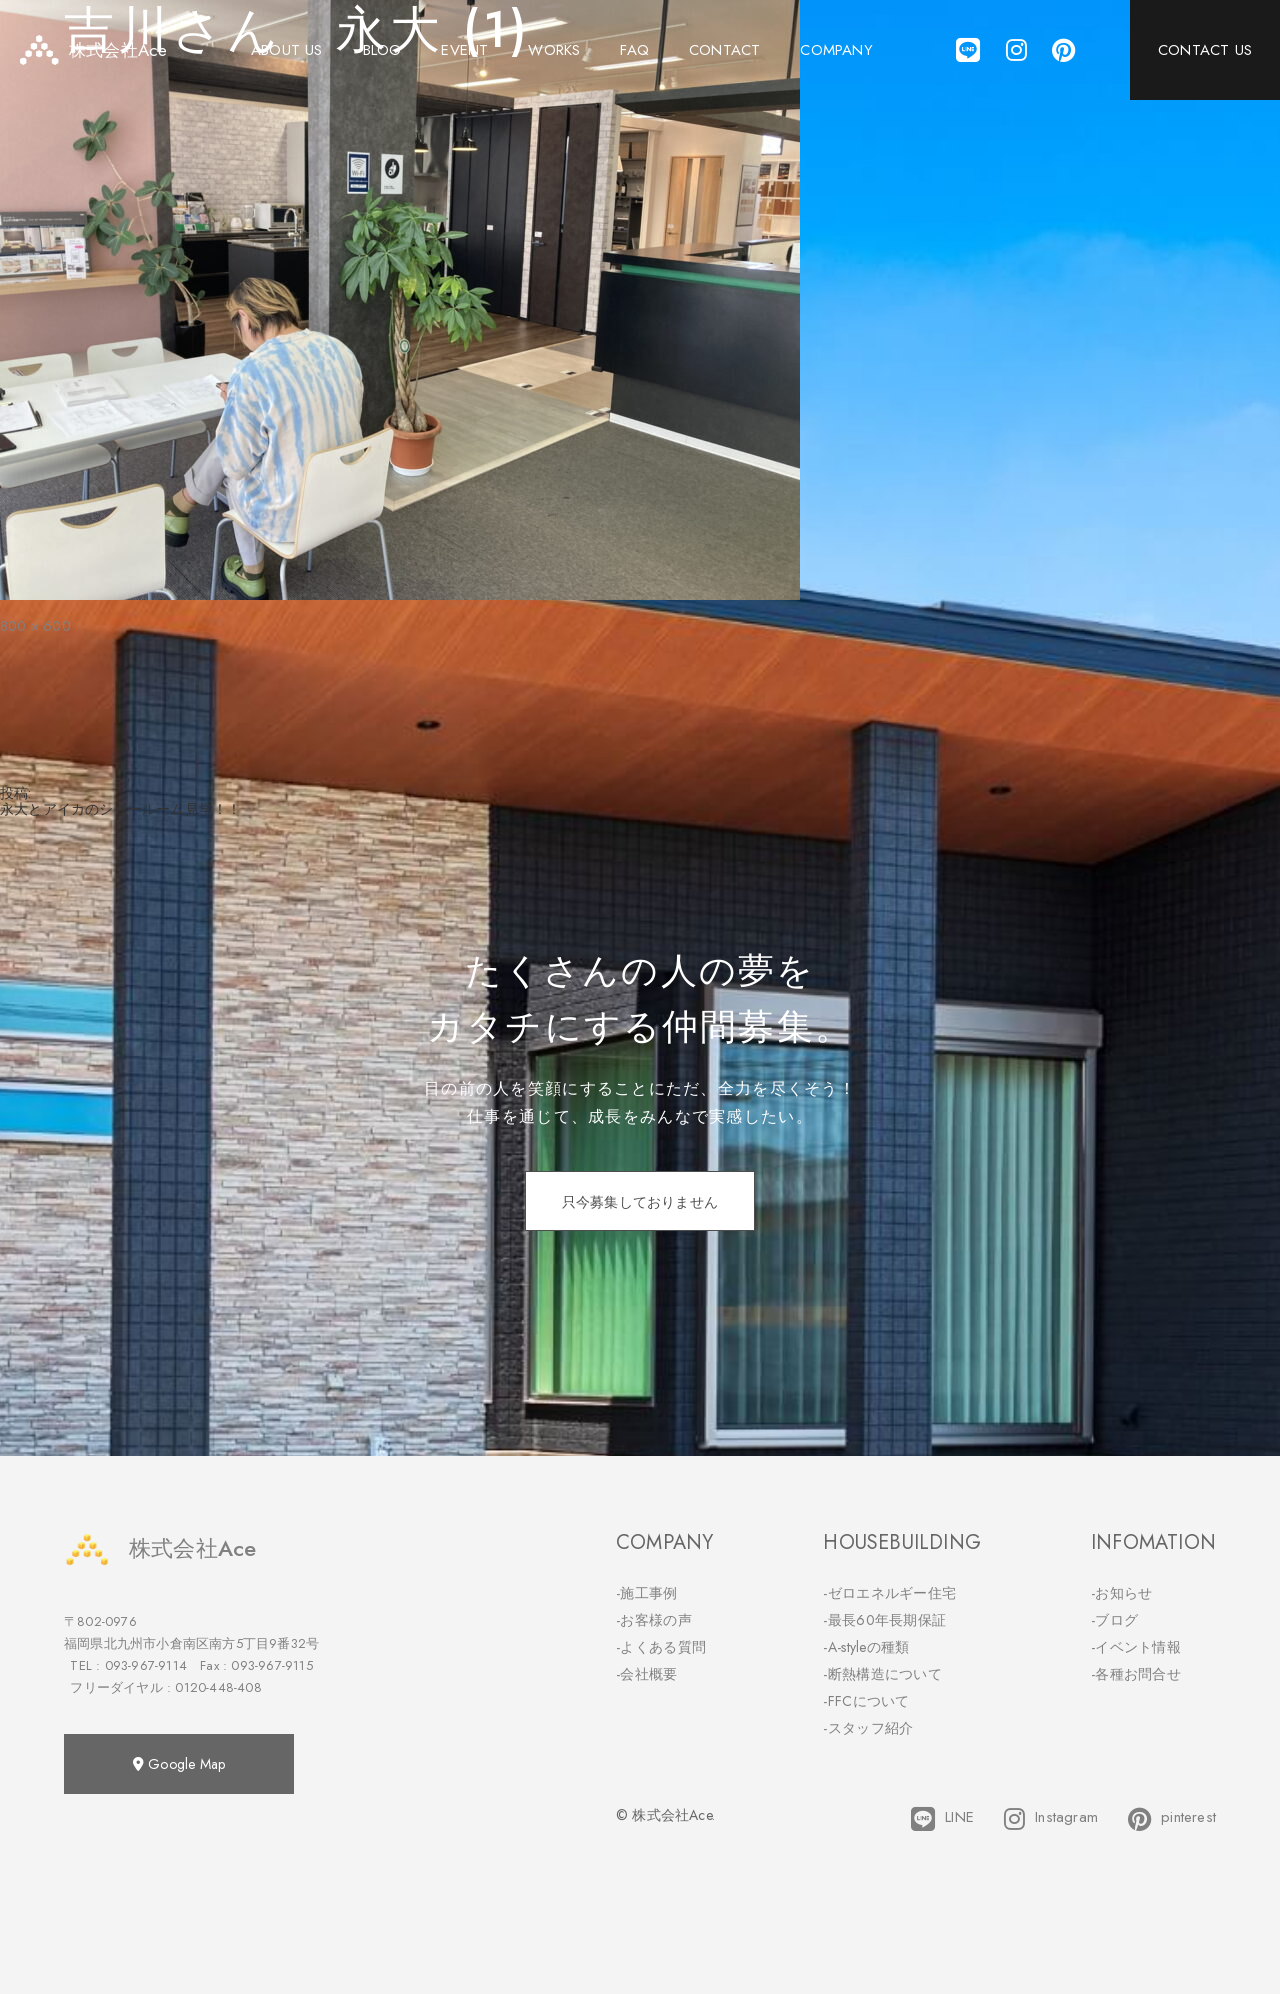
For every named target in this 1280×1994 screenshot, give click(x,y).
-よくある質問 (661, 1647)
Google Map (179, 1764)
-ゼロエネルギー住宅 (889, 1593)
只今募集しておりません (640, 1202)
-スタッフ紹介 (868, 1728)
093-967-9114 (146, 1665)
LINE (942, 1819)
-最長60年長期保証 (884, 1620)
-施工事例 (647, 1593)
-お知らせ (1122, 1593)
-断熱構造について (882, 1674)
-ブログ (1114, 1620)
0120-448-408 (218, 1687)
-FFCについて (866, 1701)
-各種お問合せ (1136, 1674)
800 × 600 (35, 626)
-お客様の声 (654, 1620)
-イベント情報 (1136, 1647)
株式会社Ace (160, 1548)
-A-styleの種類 (866, 1647)
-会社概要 (647, 1674)
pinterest (1172, 1819)
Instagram (1051, 1819)
